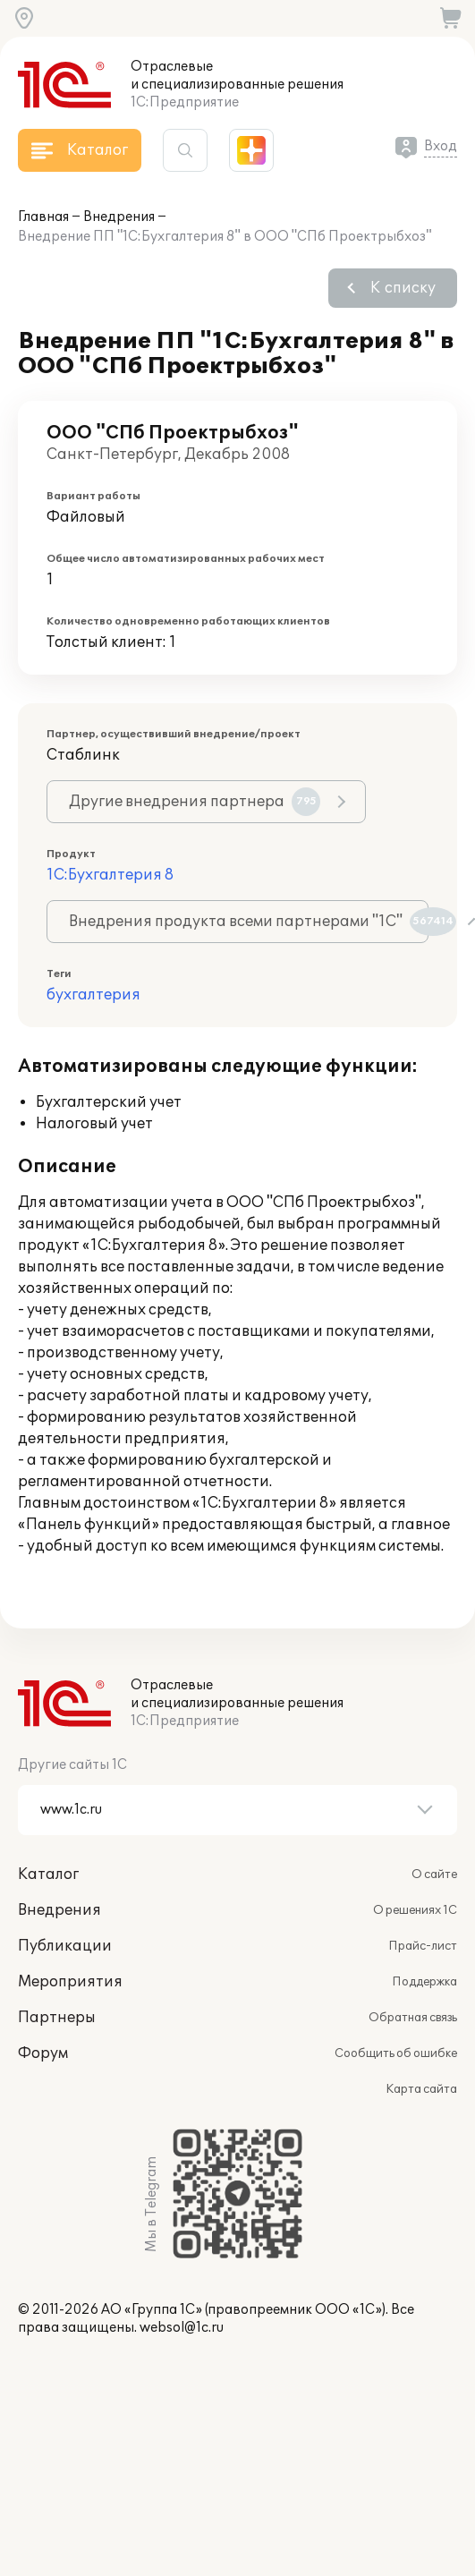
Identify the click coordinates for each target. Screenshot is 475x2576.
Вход (440, 146)
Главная (43, 217)
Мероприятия (70, 1982)
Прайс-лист (422, 1946)
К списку (403, 288)
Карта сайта (421, 2089)
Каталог (48, 1874)
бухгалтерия (93, 995)
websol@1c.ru (182, 2327)
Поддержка (424, 1982)
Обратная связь (413, 2018)
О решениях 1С (415, 1910)
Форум (43, 2053)
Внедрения (119, 217)
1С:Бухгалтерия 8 (110, 875)
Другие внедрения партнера (194, 801)
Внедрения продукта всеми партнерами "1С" (248, 921)
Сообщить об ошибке (396, 2053)
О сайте (434, 1874)
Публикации (65, 1946)
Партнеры (57, 2018)
